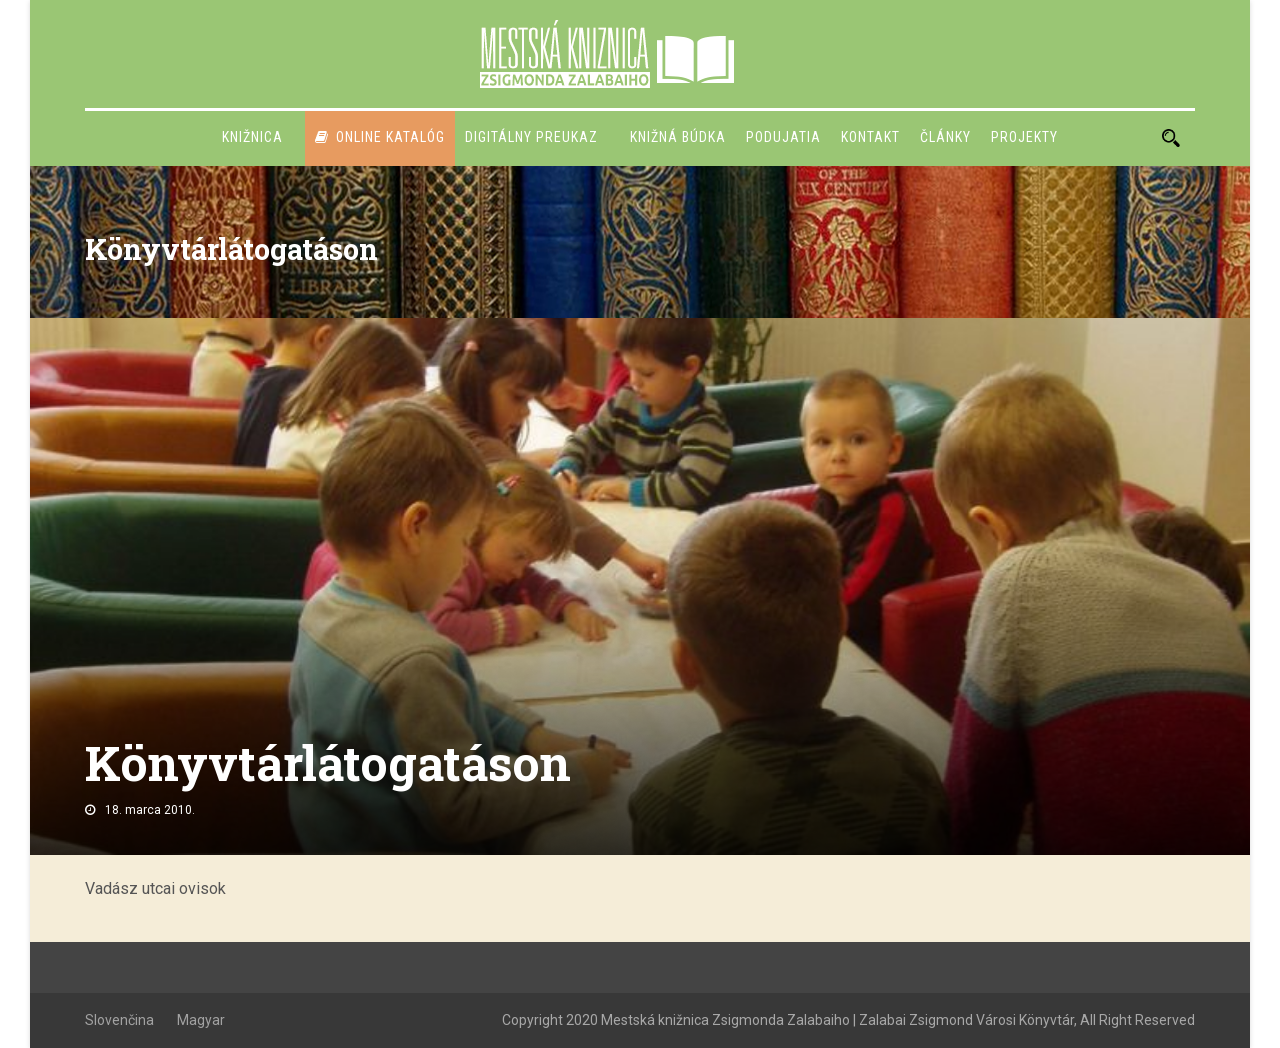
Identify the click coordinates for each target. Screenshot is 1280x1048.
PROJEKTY (1024, 137)
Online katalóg (380, 137)
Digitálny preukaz (531, 137)
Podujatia (783, 137)
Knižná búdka (678, 137)
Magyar (201, 1020)
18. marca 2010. (150, 810)
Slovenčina (119, 1020)
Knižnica (252, 137)
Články (945, 137)
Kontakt (870, 137)
